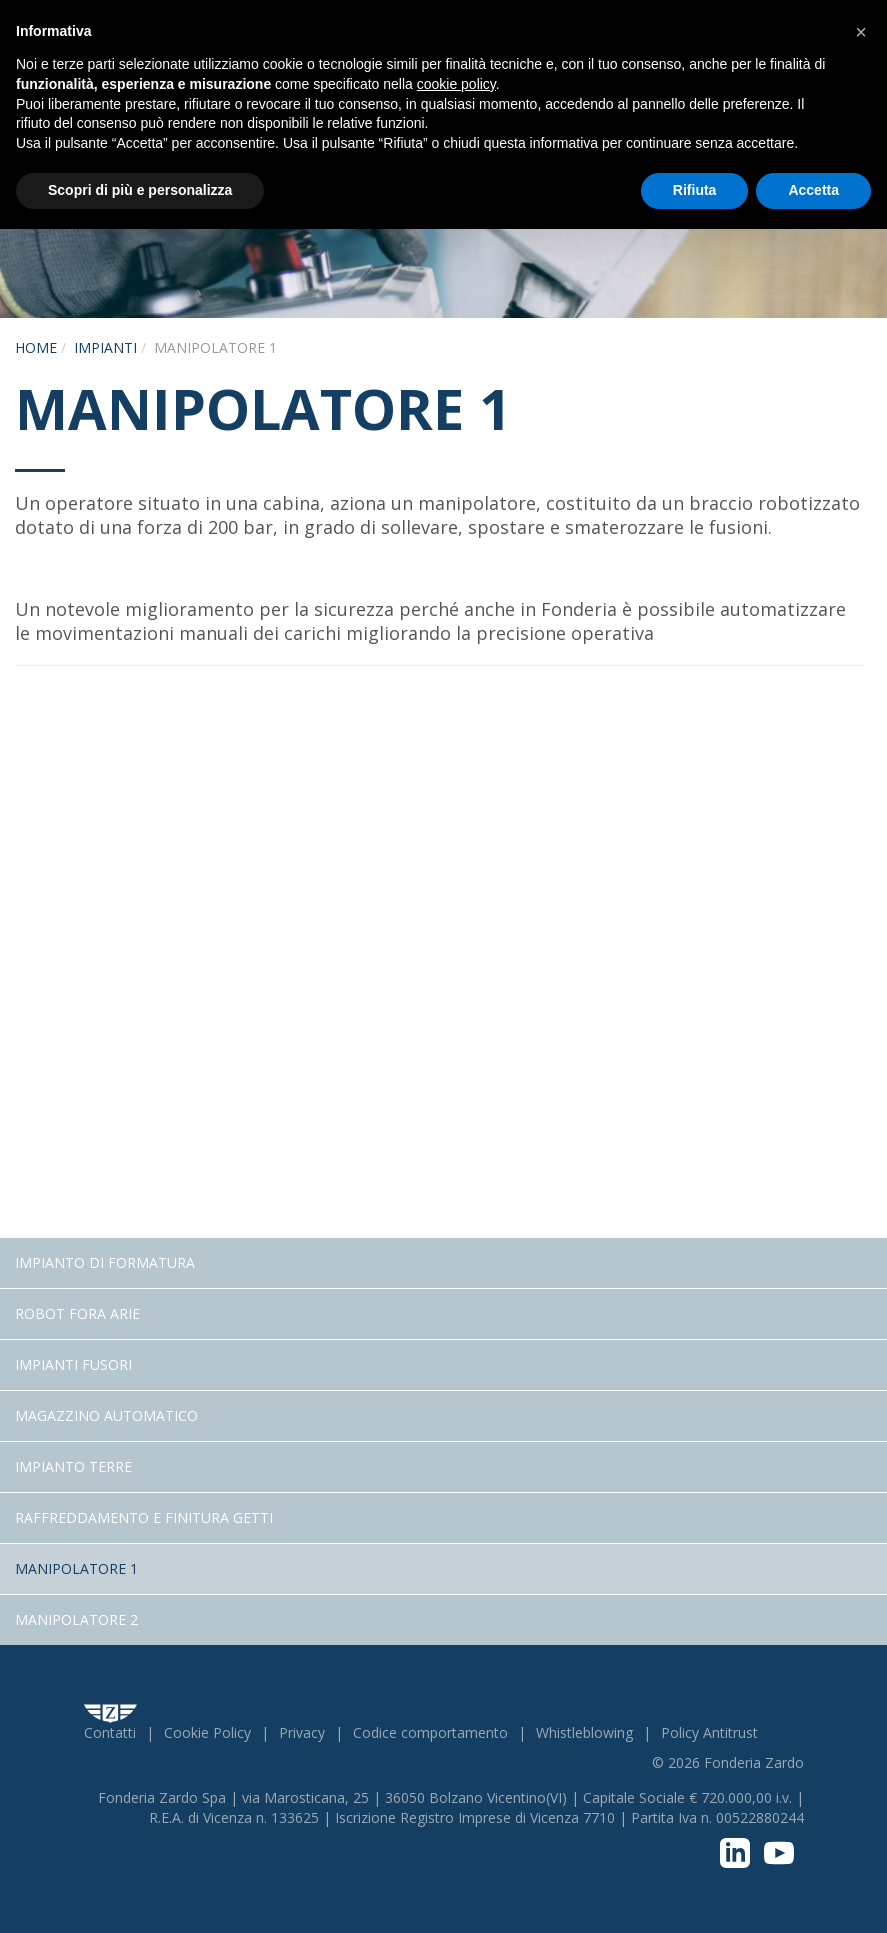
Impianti (105, 347)
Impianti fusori (73, 1364)
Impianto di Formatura (105, 1262)
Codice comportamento (430, 1732)
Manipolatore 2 (76, 1619)
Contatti (110, 1732)
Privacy (302, 1732)
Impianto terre (73, 1466)
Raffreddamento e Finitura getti (144, 1517)
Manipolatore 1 (76, 1568)
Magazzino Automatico (106, 1415)
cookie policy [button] (456, 84)
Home (36, 347)
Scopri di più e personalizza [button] (140, 190)
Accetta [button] (813, 190)
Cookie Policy (207, 1732)
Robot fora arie (77, 1313)
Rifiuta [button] (695, 190)
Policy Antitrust (709, 1732)
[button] (861, 32)
